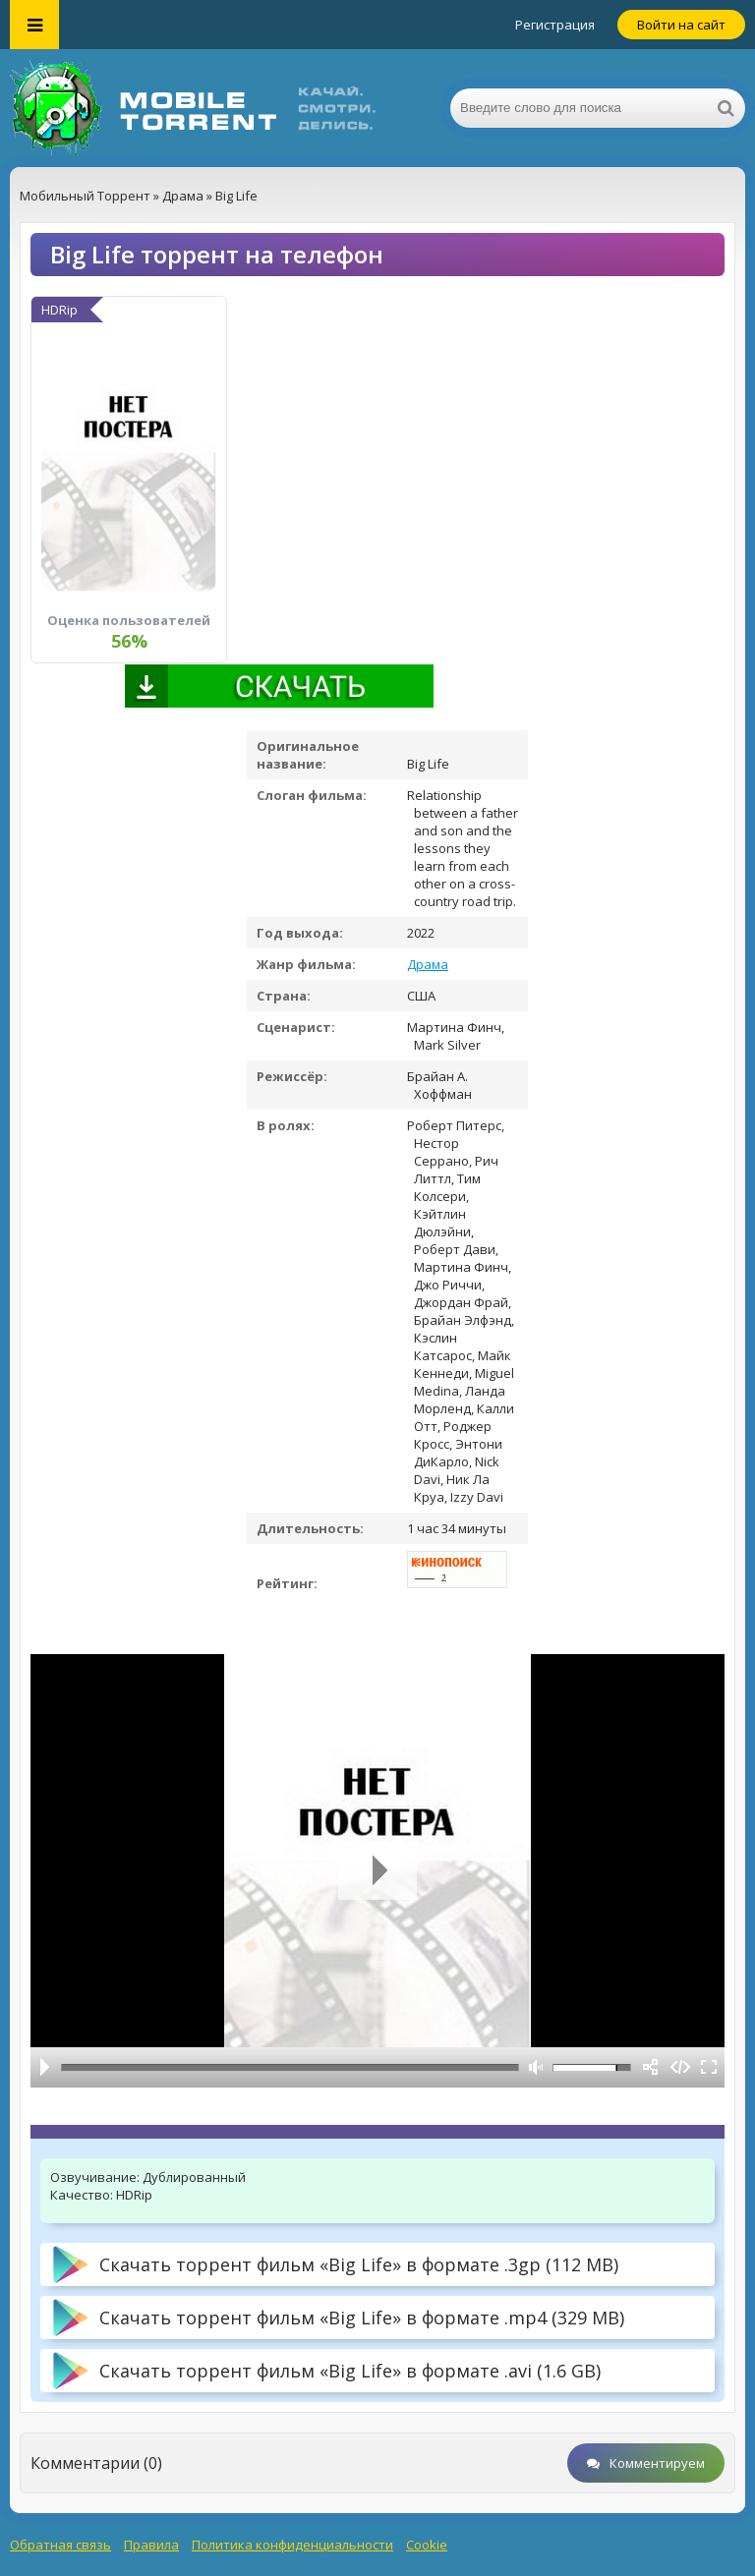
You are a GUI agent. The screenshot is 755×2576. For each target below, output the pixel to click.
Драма (427, 964)
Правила (151, 2544)
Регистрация (555, 24)
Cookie (426, 2544)
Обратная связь (60, 2544)
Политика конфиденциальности (292, 2544)
